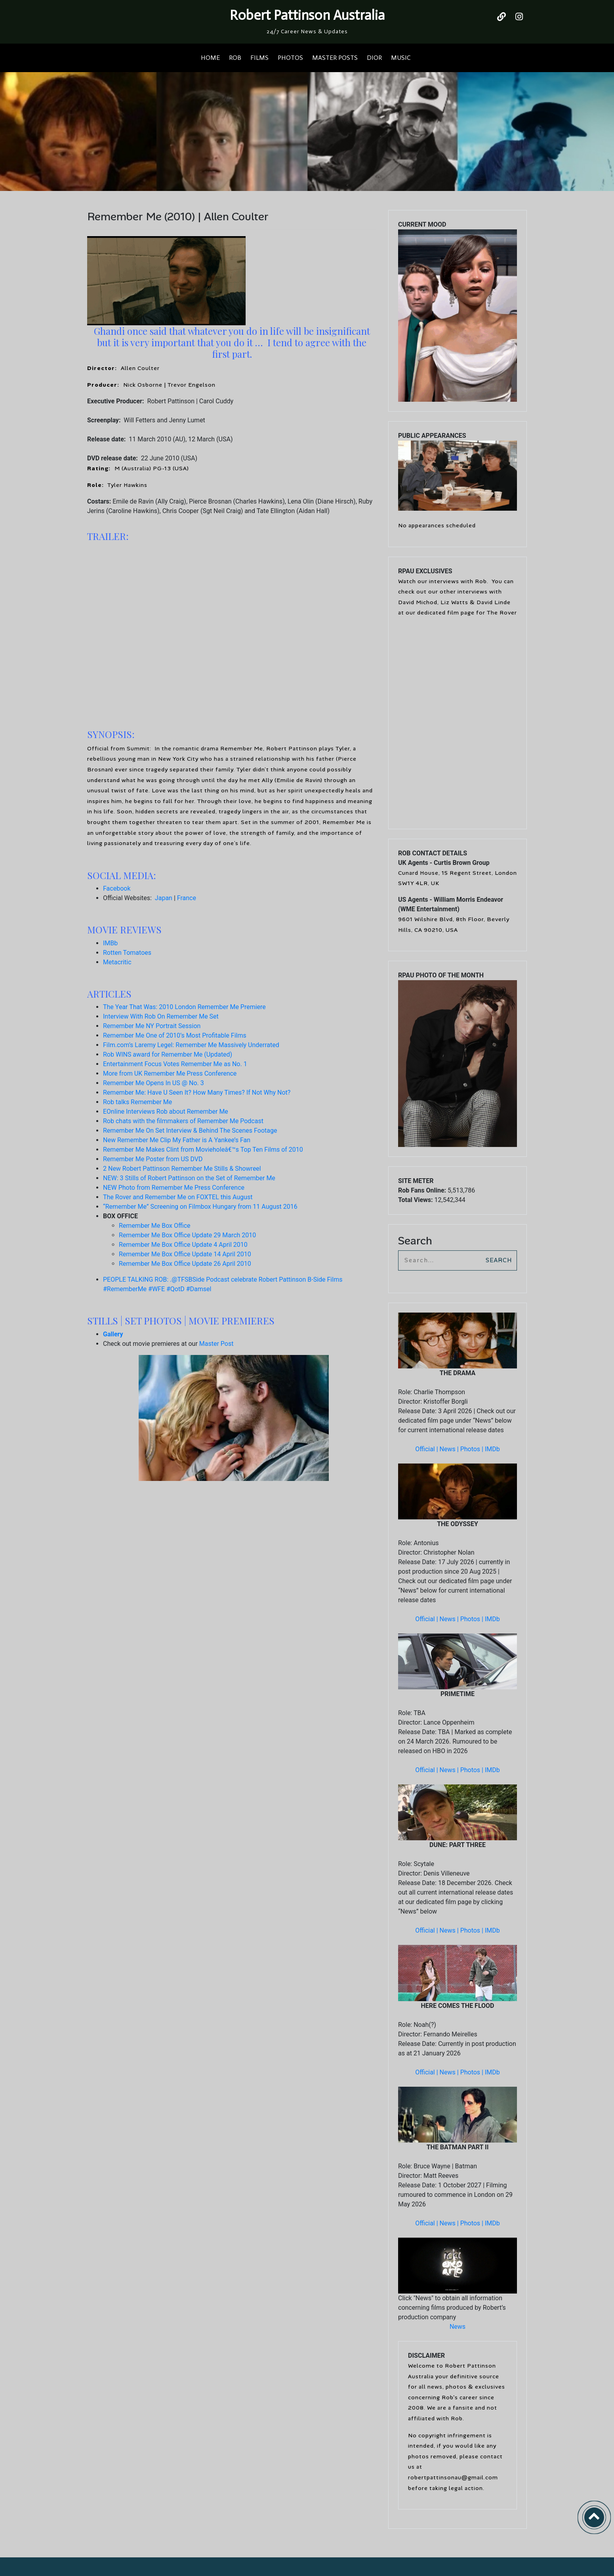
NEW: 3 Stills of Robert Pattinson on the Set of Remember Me (189, 1178)
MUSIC (400, 57)
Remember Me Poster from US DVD (152, 1159)
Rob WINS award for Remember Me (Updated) (167, 1054)
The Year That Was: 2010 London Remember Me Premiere (184, 1007)
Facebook (116, 888)
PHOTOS (290, 57)
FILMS (259, 57)
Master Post (216, 1343)
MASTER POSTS (335, 57)
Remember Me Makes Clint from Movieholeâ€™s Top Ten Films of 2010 (203, 1149)
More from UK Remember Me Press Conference (169, 1073)
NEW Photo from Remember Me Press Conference (173, 1187)
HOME (210, 57)
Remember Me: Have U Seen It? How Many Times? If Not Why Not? (196, 1092)
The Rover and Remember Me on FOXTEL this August (177, 1197)
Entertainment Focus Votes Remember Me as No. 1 (175, 1064)
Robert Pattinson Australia (307, 15)
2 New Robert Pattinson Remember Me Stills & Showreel (182, 1168)
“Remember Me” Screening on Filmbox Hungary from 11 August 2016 (200, 1206)
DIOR (374, 57)
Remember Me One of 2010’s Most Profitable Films (174, 1035)
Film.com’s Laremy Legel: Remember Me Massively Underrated (191, 1045)
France (186, 898)
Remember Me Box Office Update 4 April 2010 (183, 1244)
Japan (163, 898)
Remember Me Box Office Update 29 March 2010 (187, 1235)
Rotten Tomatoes (127, 952)
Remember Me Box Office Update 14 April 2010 (185, 1254)
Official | (427, 1449)
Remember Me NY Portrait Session (151, 1026)
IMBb (110, 943)
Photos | (472, 1449)
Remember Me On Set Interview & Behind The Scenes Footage (190, 1130)
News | (450, 1449)
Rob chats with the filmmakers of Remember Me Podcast (183, 1121)
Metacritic (117, 962)
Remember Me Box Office (155, 1225)
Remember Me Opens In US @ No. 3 (153, 1083)
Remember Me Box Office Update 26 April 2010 (185, 1263)
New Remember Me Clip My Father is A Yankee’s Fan (176, 1140)
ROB (235, 57)
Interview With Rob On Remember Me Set (161, 1016)
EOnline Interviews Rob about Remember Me (165, 1111)
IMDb (492, 1449)
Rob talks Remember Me (137, 1102)
